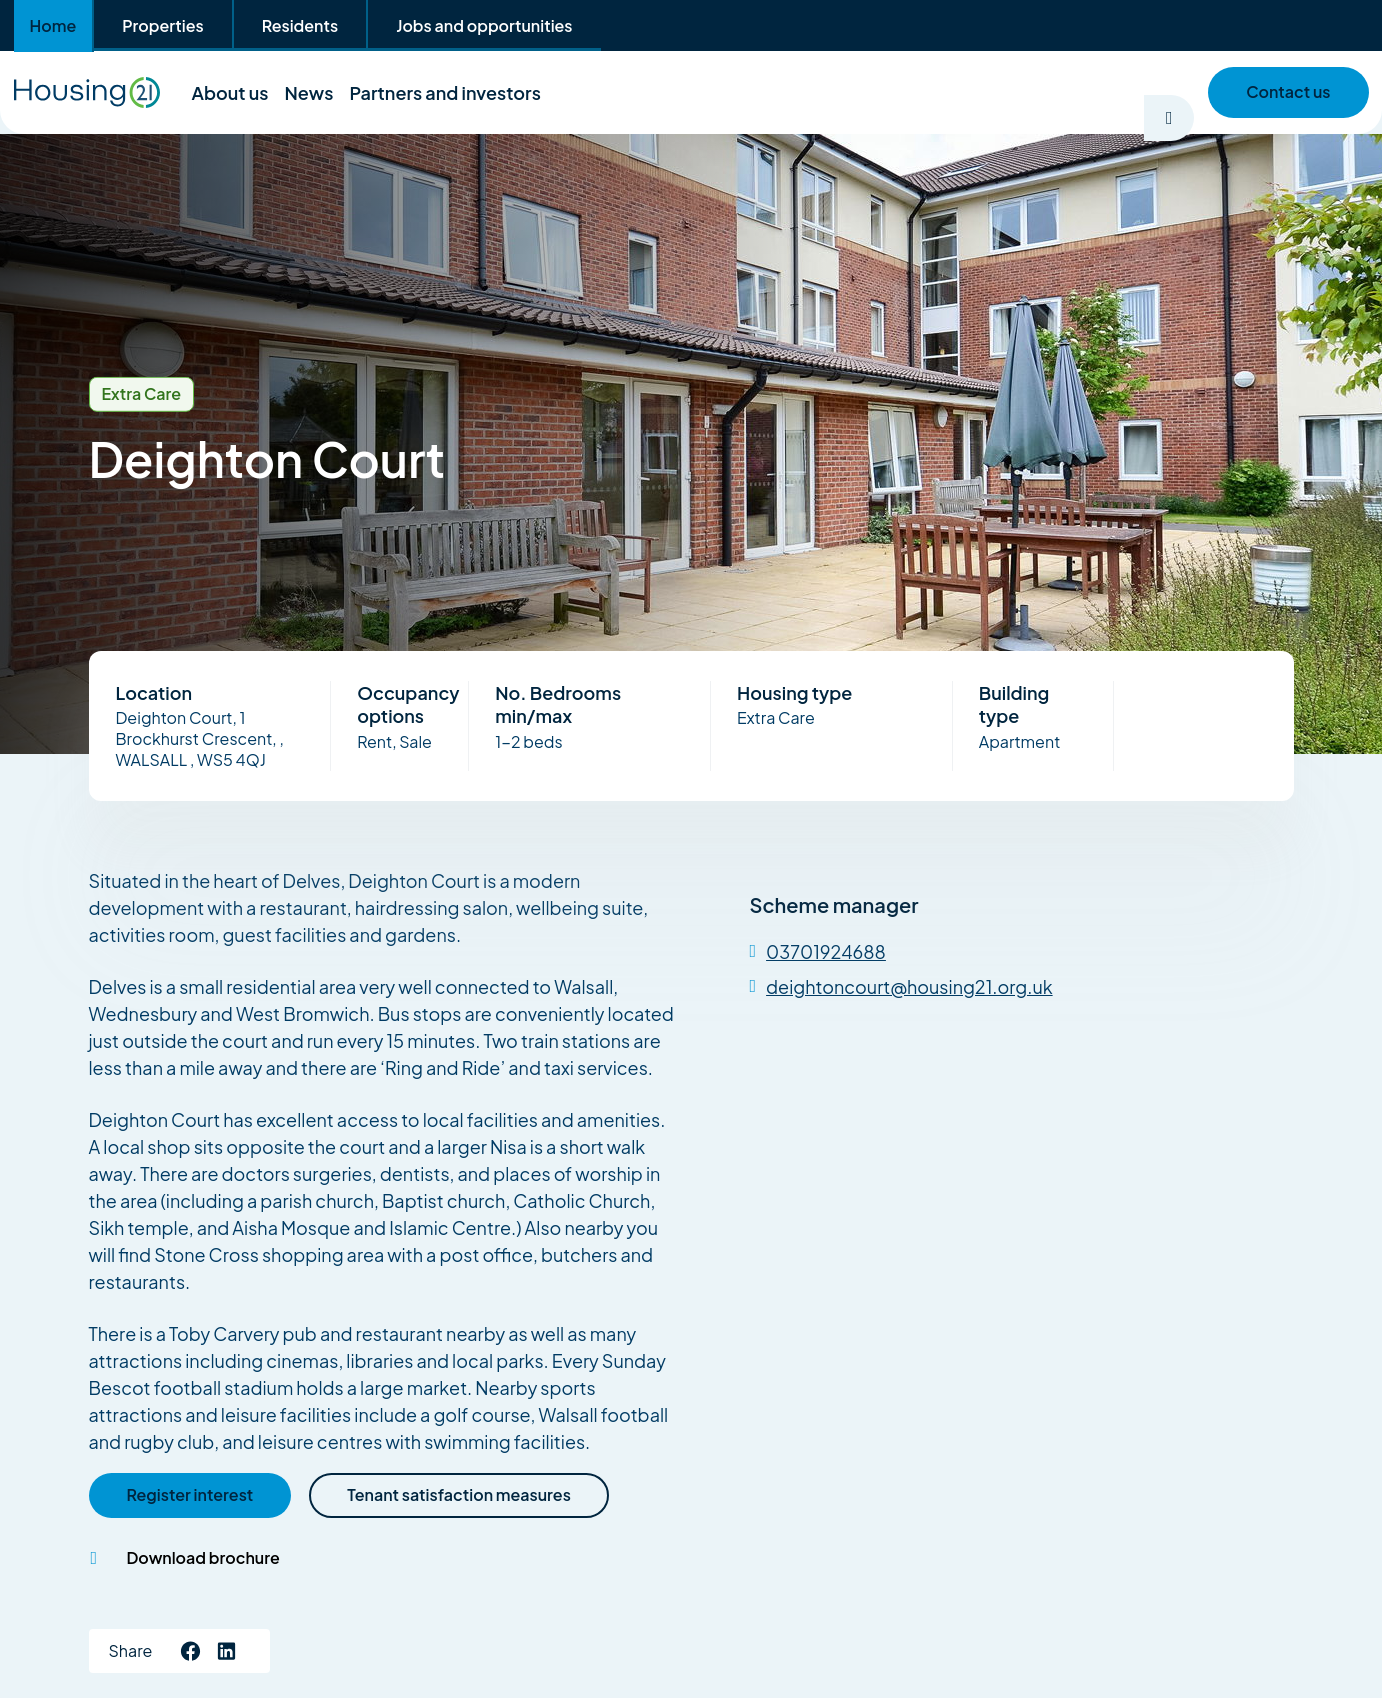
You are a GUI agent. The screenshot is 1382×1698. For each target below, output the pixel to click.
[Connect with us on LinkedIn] (226, 1651)
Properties (162, 25)
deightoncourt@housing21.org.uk (909, 986)
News (309, 92)
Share (131, 1651)
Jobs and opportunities (484, 25)
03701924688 (826, 951)
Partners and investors (444, 92)
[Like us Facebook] (190, 1651)
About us (230, 92)
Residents (300, 25)
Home (53, 25)
